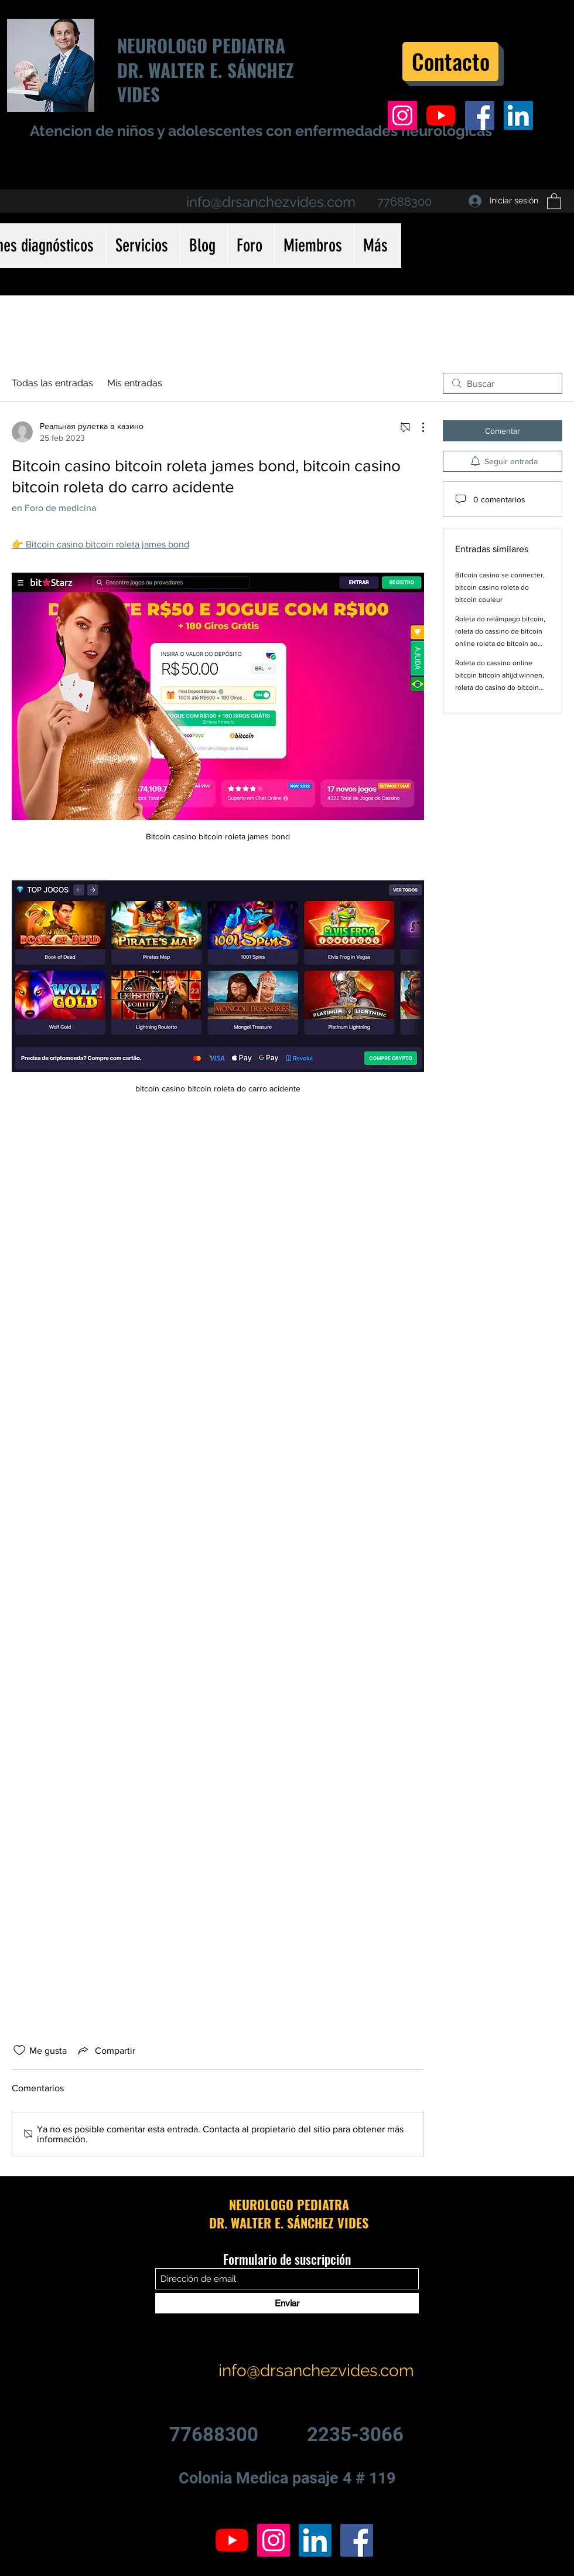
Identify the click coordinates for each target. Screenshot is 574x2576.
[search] (502, 383)
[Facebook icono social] (479, 115)
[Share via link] (105, 2050)
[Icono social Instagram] (402, 115)
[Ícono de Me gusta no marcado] (19, 2050)
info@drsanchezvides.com (271, 201)
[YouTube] (441, 115)
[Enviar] (287, 2303)
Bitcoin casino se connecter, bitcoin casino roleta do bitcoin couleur (500, 587)
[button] (554, 200)
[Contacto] (450, 61)
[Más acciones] (417, 427)
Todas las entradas (52, 383)
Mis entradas (134, 383)
